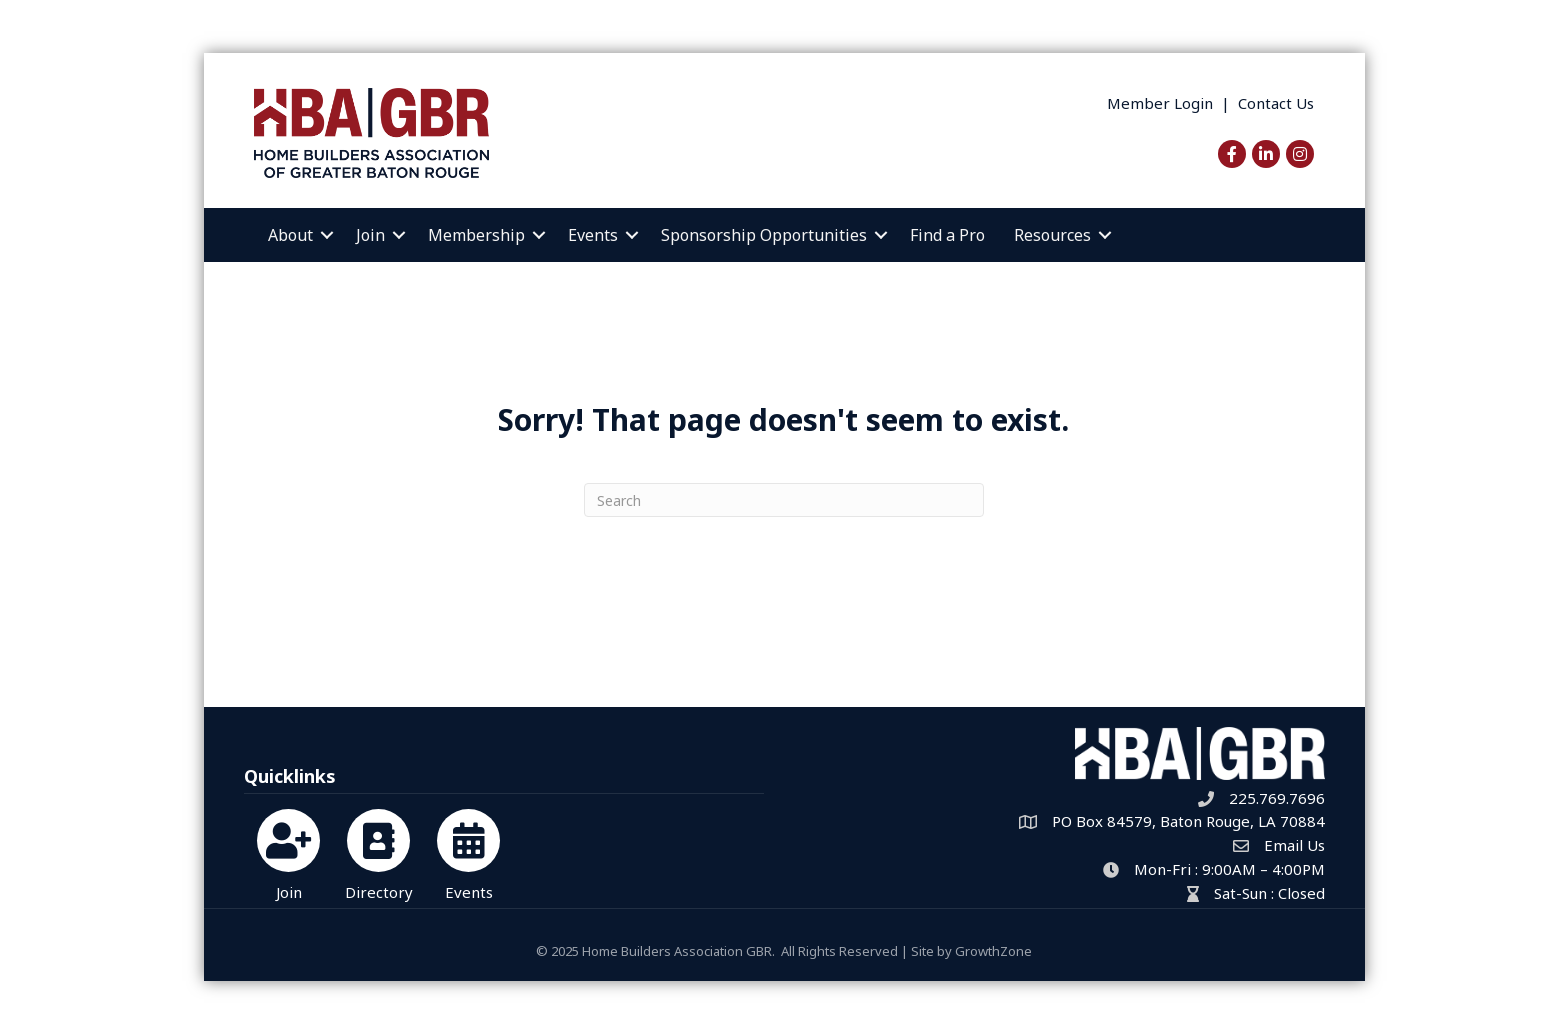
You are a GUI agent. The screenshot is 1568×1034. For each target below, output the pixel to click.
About (290, 235)
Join (370, 235)
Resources (1052, 235)
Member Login (1160, 103)
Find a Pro (947, 235)
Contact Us (1276, 103)
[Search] (784, 500)
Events (593, 235)
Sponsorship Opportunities (764, 235)
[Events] (468, 851)
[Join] (288, 851)
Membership (476, 235)
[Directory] (378, 851)
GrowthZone (993, 951)
